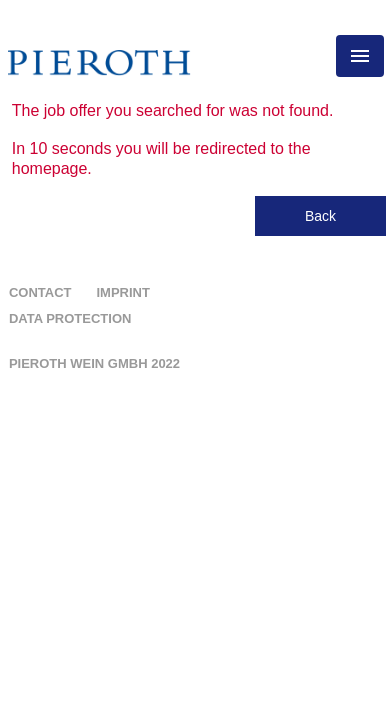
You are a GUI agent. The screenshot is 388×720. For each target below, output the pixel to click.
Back (320, 216)
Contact (40, 292)
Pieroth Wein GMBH (94, 363)
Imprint (122, 292)
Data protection (70, 318)
